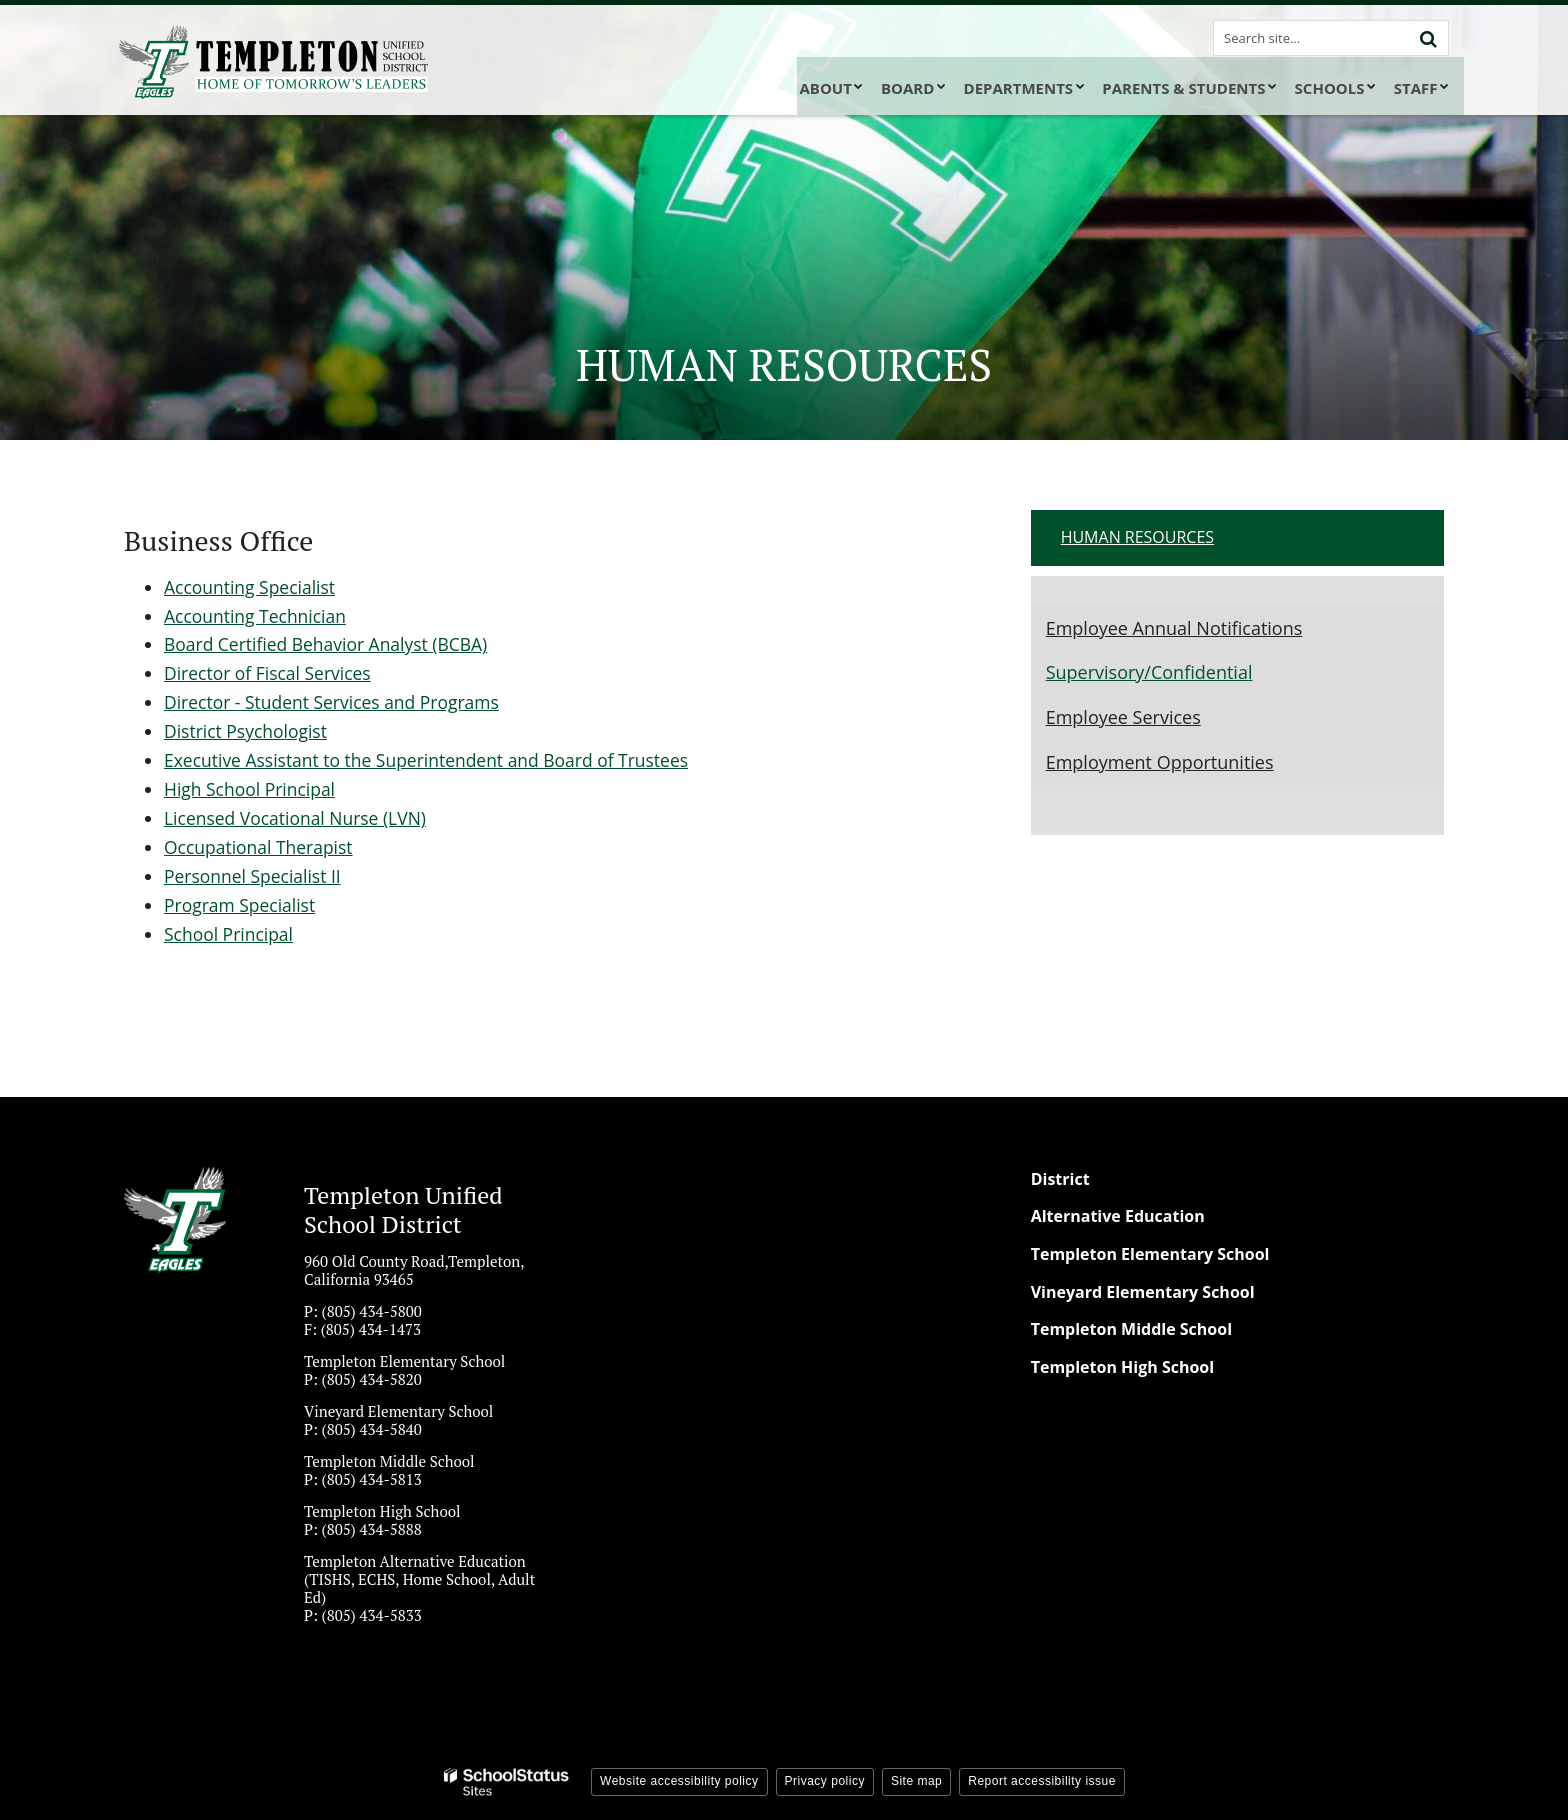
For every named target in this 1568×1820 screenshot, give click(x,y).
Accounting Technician (257, 615)
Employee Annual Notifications (1174, 628)
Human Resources (1137, 537)
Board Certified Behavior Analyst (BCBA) (330, 644)
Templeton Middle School (1131, 1327)
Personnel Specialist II (255, 875)
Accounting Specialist (252, 587)
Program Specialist (242, 903)
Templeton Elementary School (1150, 1252)
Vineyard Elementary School (1143, 1290)
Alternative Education (1118, 1215)
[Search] (1428, 38)
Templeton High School (1123, 1365)
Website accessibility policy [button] (679, 1780)
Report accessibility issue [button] (1042, 1780)
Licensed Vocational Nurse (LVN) (299, 817)
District (1060, 1177)
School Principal (230, 932)
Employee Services (1123, 717)
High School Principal (252, 788)
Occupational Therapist (261, 846)
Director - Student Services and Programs (336, 702)
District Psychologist (248, 731)
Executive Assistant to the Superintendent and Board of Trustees (434, 759)
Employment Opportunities (1160, 762)
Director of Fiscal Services (270, 673)
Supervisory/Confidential (1149, 672)
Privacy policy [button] (825, 1780)
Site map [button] (916, 1780)
